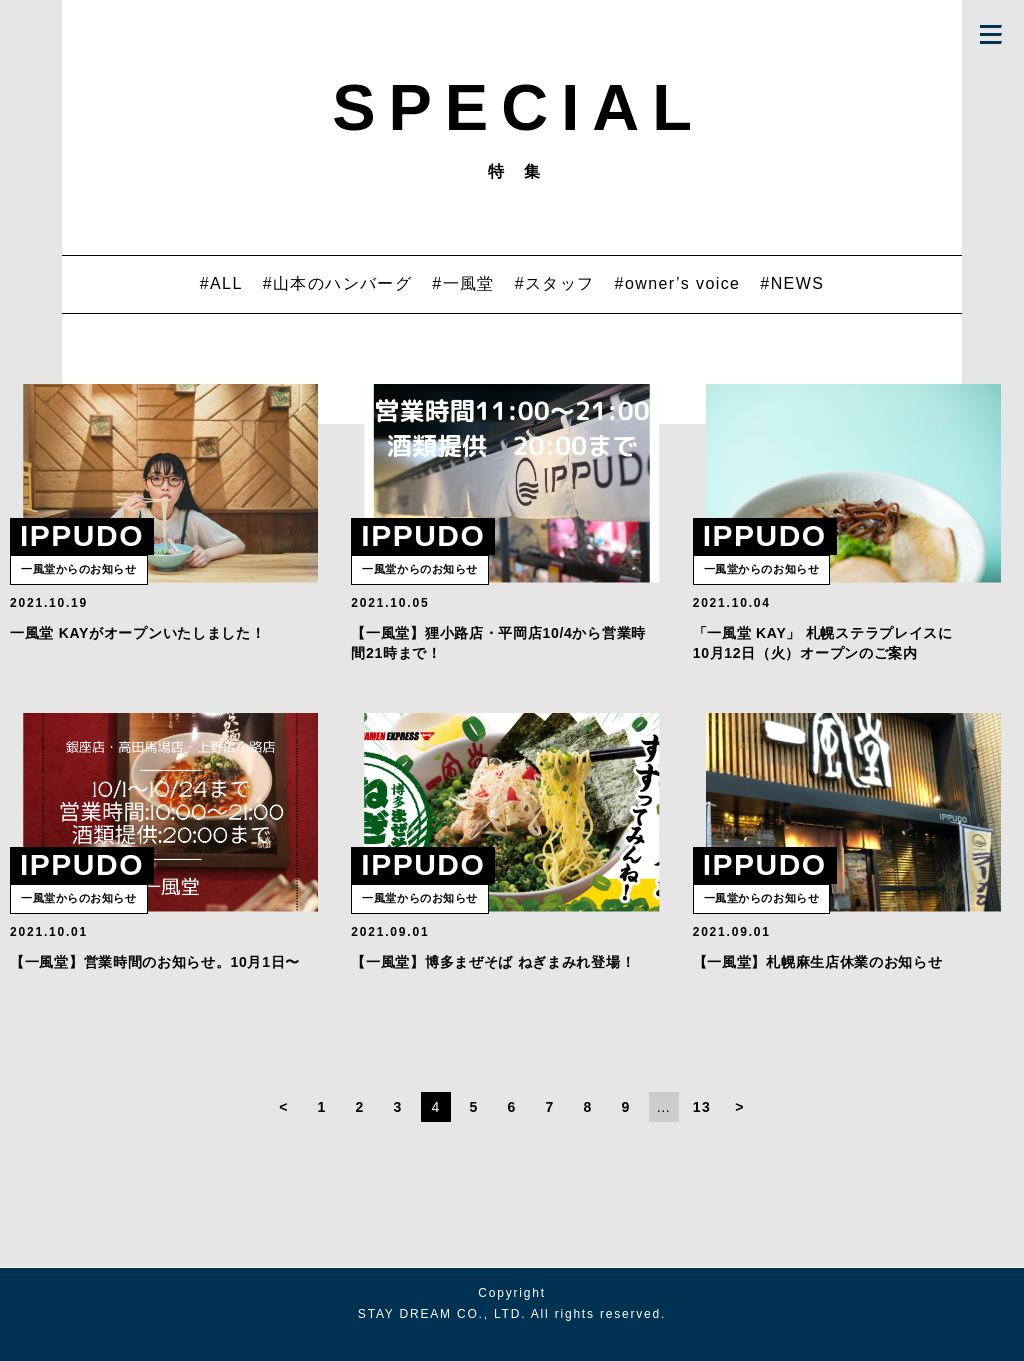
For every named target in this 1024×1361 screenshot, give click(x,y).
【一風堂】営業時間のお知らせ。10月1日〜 (155, 983)
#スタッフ (555, 283)
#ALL (221, 283)
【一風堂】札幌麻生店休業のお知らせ (818, 983)
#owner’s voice (678, 283)
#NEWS (792, 283)
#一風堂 (463, 283)
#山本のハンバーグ (338, 283)
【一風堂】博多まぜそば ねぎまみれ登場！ (493, 983)
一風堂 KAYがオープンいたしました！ (137, 643)
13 (702, 1128)
